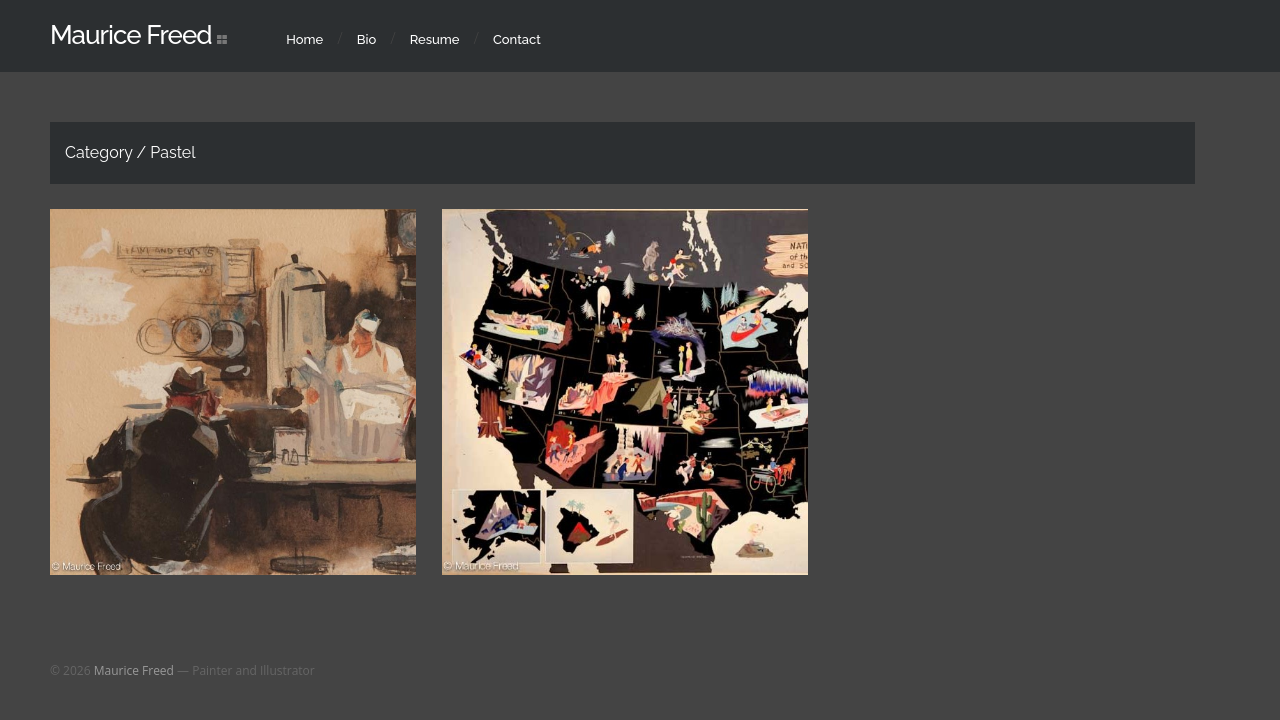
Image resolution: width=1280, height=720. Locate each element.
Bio (367, 39)
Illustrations (582, 373)
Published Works (254, 427)
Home (304, 39)
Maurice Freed (131, 35)
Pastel (173, 427)
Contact (517, 39)
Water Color (564, 403)
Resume (435, 39)
